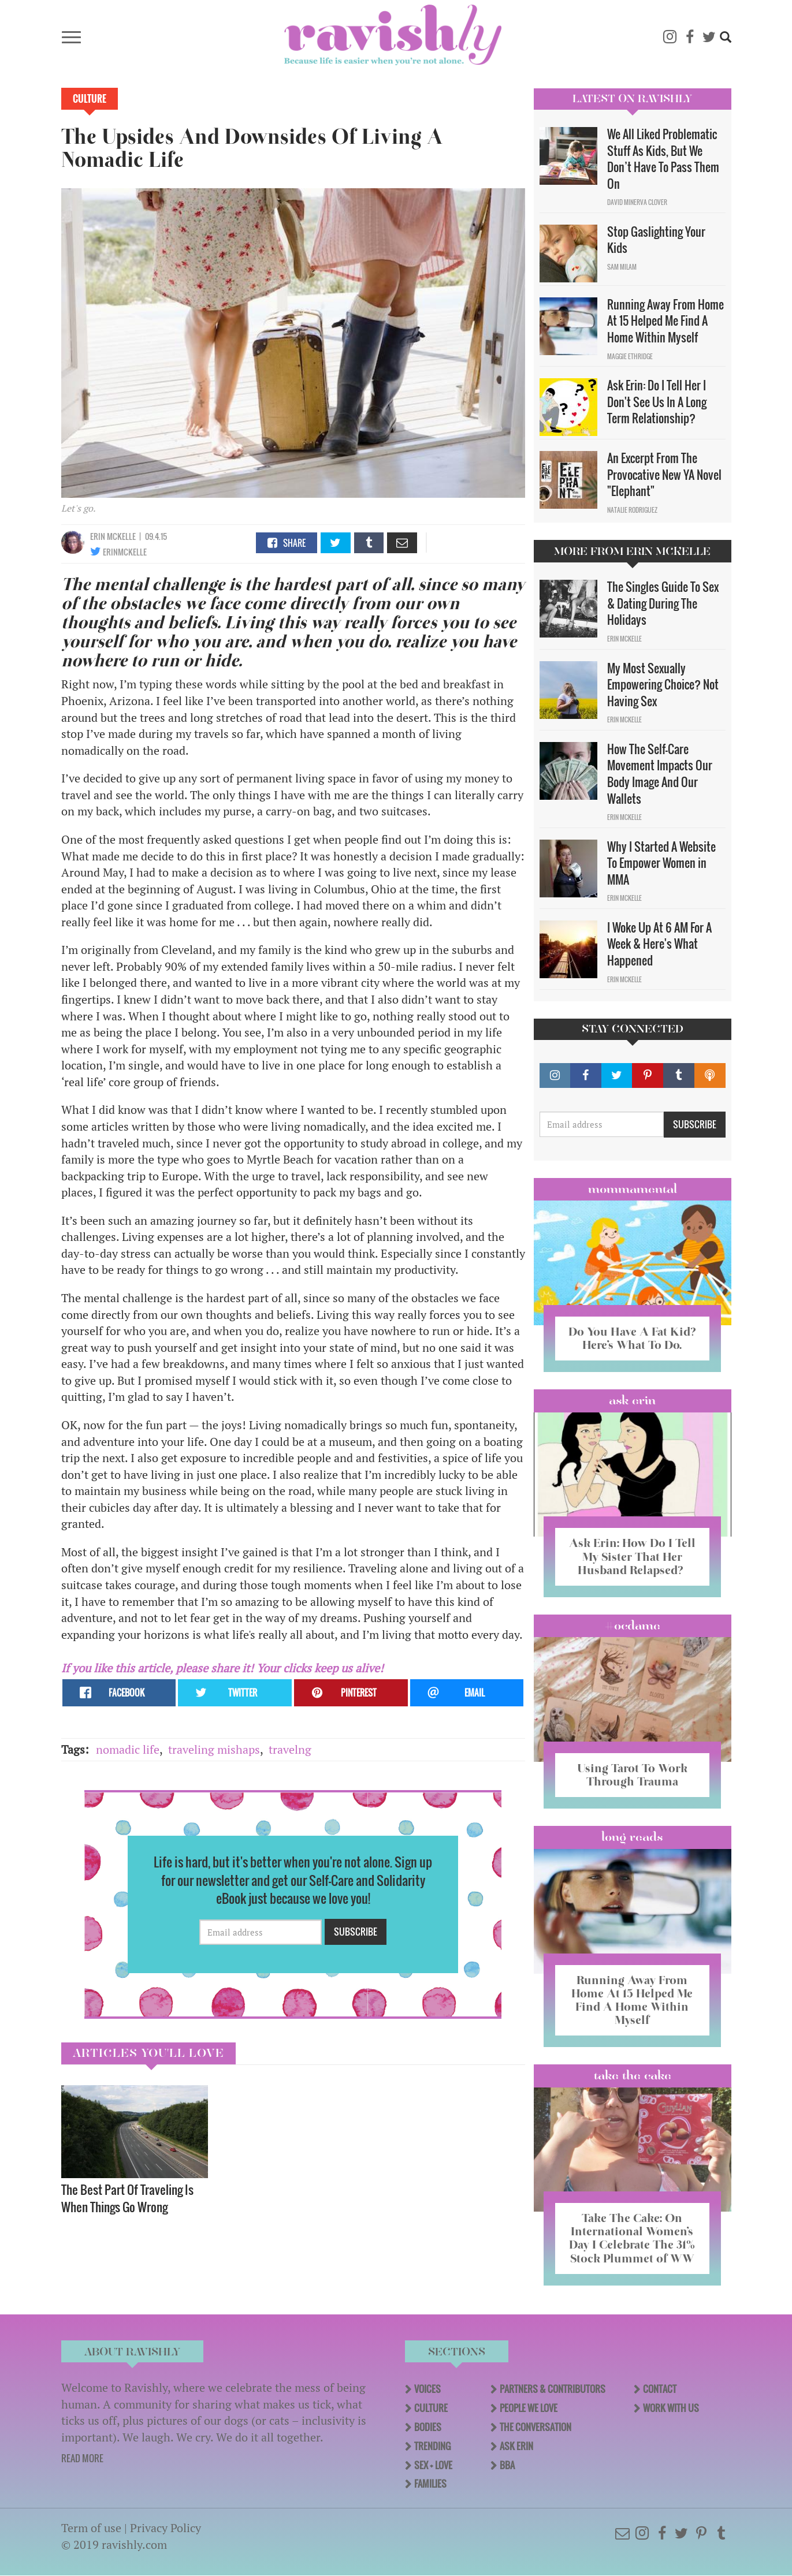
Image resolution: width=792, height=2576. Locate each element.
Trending (432, 2446)
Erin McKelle (113, 536)
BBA (507, 2465)
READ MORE (82, 2458)
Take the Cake (632, 2075)
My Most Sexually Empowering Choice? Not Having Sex (663, 684)
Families (430, 2484)
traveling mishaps (214, 1749)
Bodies (427, 2427)
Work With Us (671, 2408)
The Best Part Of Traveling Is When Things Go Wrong (127, 2198)
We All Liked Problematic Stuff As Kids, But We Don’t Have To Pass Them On (663, 158)
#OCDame (632, 1625)
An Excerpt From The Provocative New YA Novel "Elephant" (664, 474)
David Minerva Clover (637, 202)
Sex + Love (433, 2465)
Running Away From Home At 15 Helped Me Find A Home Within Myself (665, 321)
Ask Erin (632, 1400)
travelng (290, 1749)
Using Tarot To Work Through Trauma (632, 1775)
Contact (659, 2389)
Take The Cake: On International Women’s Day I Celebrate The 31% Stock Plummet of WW (632, 2237)
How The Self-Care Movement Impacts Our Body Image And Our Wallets (659, 773)
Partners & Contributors (552, 2389)
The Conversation (535, 2427)
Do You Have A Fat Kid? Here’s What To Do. (632, 1338)
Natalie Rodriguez (632, 510)
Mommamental (632, 1188)
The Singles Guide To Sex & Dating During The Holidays (663, 603)
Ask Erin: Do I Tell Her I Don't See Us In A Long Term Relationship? (657, 401)
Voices (427, 2389)
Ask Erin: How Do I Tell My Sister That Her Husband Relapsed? (632, 1556)
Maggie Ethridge (630, 356)
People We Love (528, 2408)
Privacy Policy (165, 2528)
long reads (632, 1836)
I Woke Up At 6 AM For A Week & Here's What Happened (659, 944)
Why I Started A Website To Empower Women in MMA (661, 863)
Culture (89, 99)
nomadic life (127, 1749)
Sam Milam (622, 266)
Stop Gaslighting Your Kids (656, 240)
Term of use (91, 2528)
